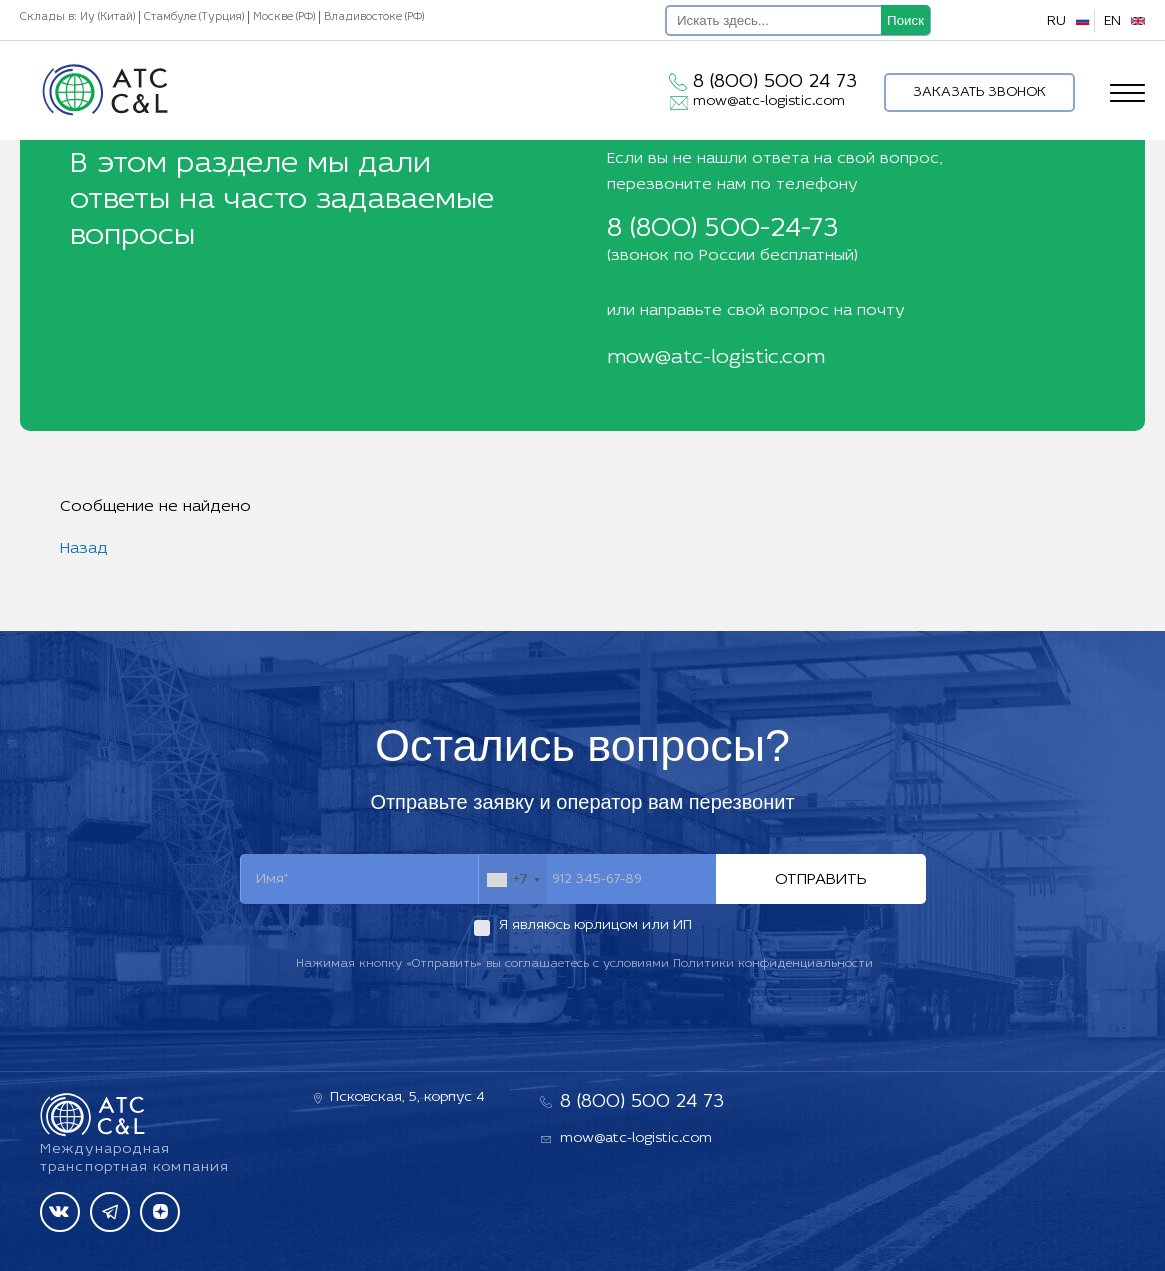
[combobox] (512, 880)
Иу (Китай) (107, 17)
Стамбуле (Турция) (194, 17)
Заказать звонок (979, 92)
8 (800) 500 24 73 (775, 82)
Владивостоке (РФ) (374, 17)
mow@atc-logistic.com (769, 101)
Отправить (821, 880)
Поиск (905, 20)
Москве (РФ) (284, 17)
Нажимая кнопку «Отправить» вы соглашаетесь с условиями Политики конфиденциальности (584, 964)
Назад (84, 549)
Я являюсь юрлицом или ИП (595, 925)
